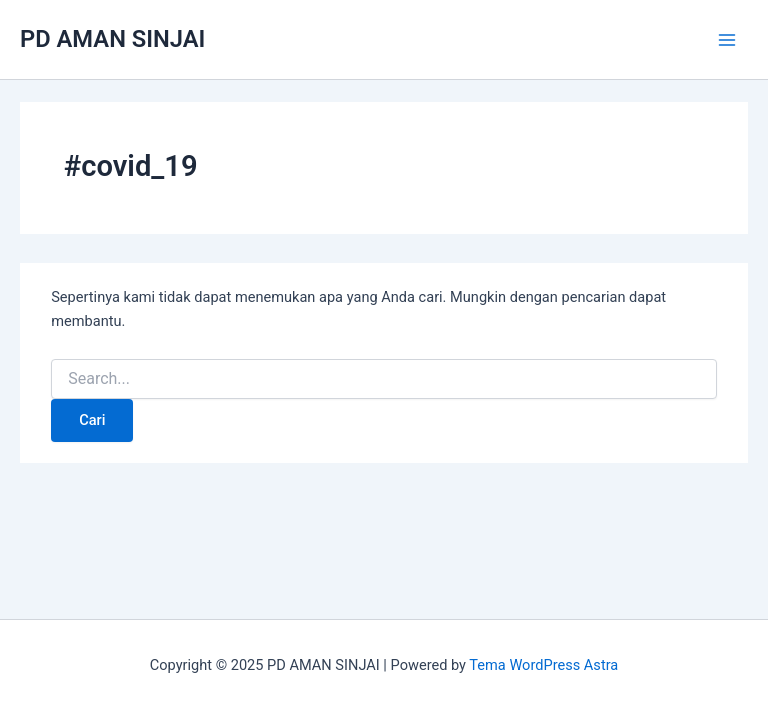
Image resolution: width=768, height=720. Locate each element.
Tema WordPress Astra (543, 665)
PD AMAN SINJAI (112, 39)
